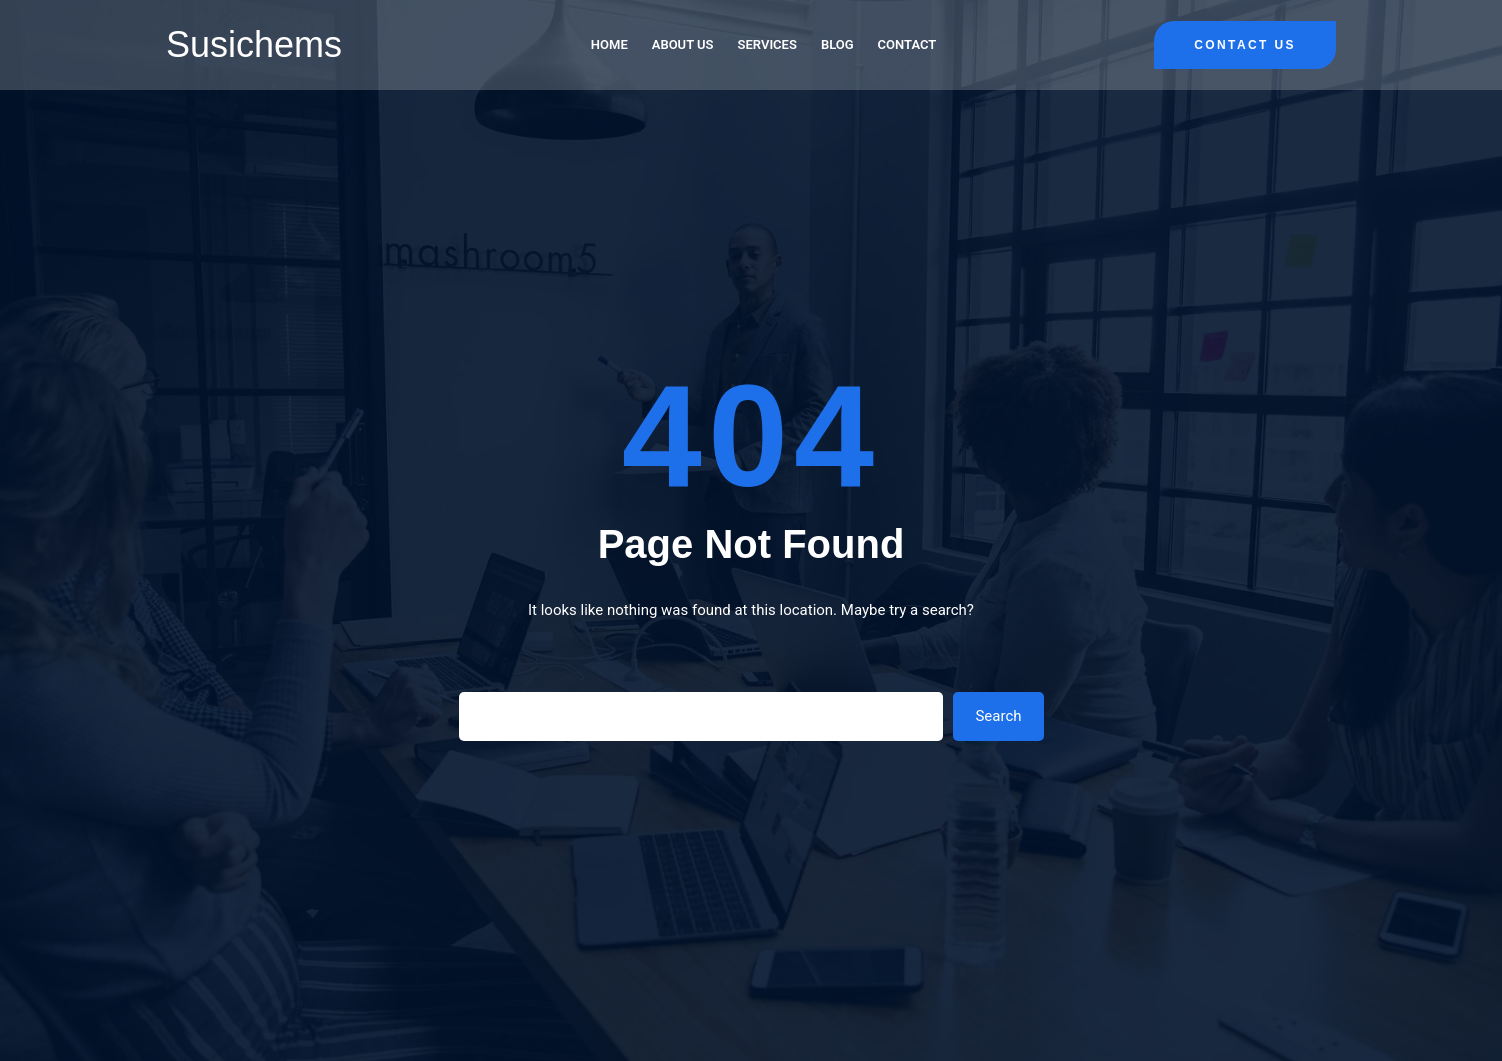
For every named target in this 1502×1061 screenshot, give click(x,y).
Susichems (254, 44)
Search (998, 716)
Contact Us (1245, 45)
